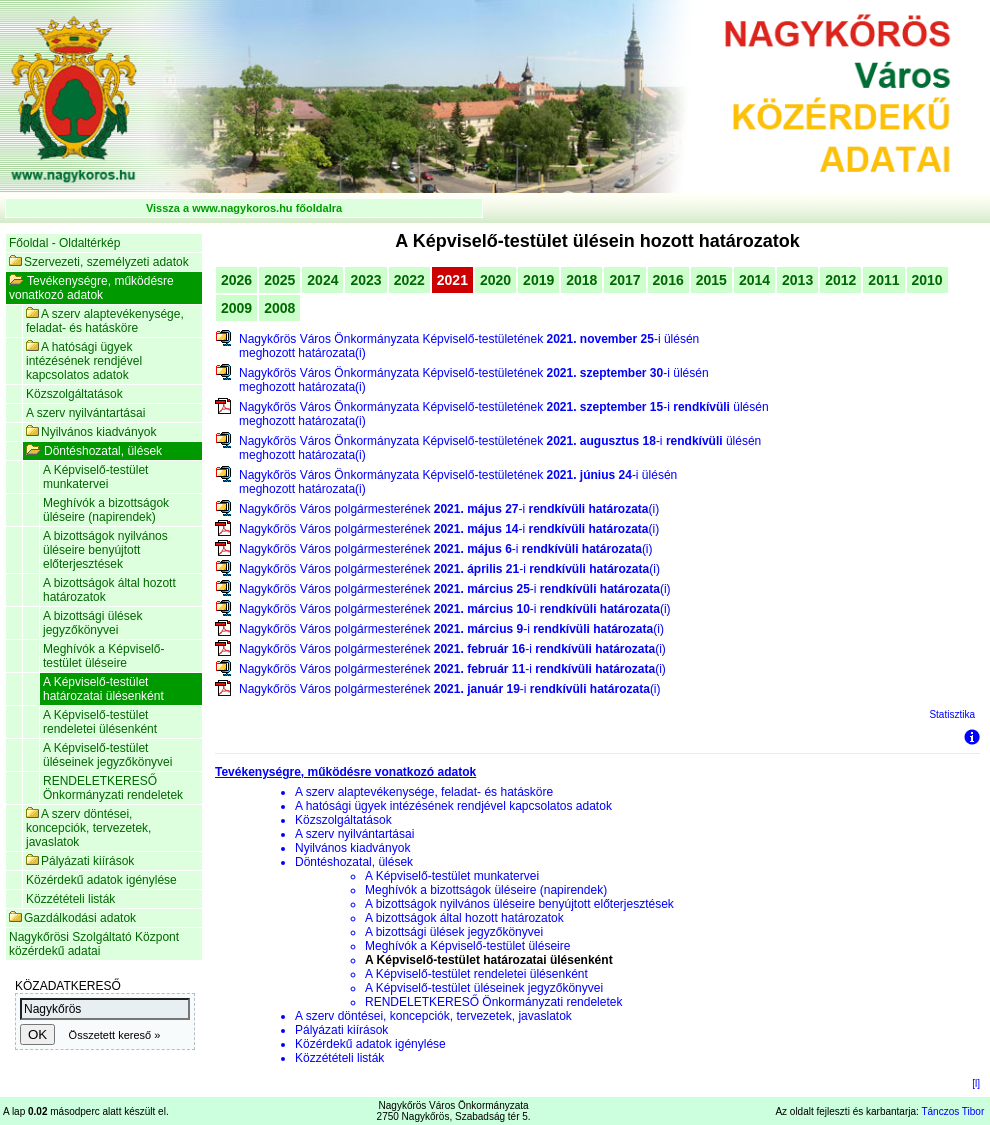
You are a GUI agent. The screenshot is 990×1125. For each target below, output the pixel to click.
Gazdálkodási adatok (72, 918)
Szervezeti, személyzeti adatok (99, 262)
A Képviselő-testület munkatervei (95, 477)
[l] (976, 1083)
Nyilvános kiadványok (91, 432)
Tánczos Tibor (952, 1111)
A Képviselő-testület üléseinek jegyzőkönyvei (107, 755)
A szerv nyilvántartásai (85, 413)
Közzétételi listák (70, 899)
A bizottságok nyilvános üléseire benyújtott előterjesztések (105, 550)
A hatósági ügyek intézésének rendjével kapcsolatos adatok (84, 361)
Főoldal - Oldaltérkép (64, 243)
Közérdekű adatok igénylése (101, 880)
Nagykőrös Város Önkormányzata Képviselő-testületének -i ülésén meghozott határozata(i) (469, 346)
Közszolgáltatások (74, 394)
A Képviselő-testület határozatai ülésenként (103, 689)
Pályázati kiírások (80, 861)
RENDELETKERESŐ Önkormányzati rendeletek (113, 788)
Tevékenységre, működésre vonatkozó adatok (91, 288)
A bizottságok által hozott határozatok (109, 590)
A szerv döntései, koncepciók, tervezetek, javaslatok (88, 828)
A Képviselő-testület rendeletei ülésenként (100, 722)
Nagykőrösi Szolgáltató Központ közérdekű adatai (94, 944)
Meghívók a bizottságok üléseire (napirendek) (106, 510)
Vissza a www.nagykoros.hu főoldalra (244, 208)
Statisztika (952, 714)
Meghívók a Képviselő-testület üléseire (103, 656)
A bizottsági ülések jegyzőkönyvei (92, 623)
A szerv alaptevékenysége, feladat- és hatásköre (105, 321)
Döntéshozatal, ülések (94, 451)
